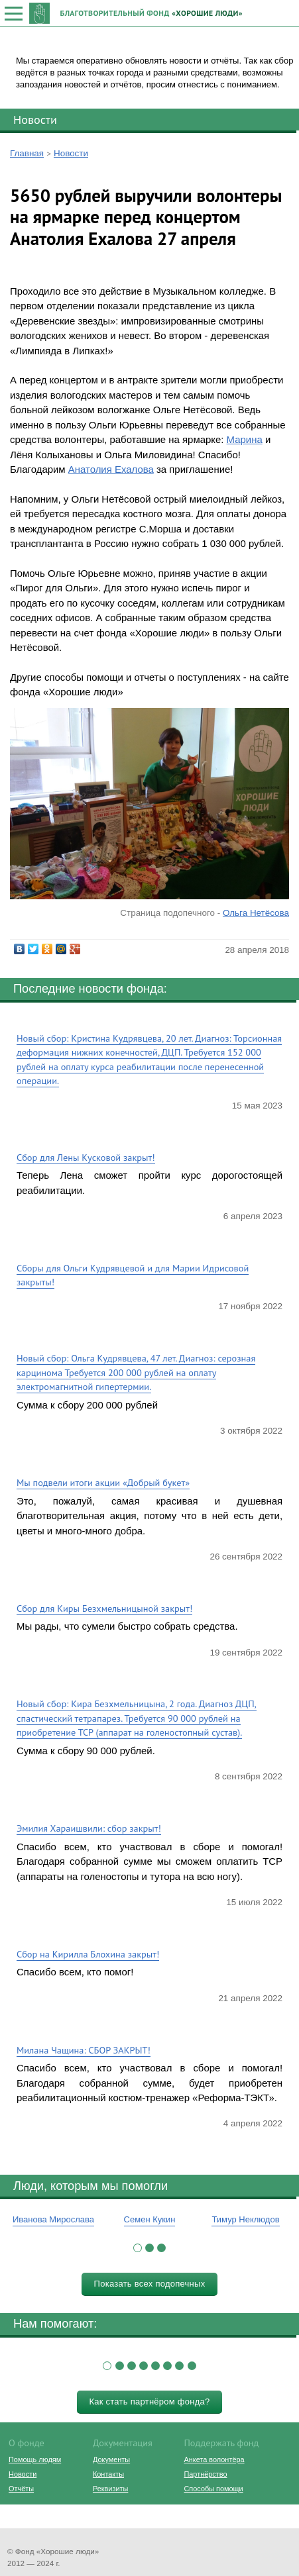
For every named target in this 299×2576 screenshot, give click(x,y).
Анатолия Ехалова (111, 469)
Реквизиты (110, 2489)
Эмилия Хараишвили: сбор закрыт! (89, 1828)
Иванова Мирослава (53, 2219)
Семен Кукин (150, 2219)
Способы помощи (213, 2489)
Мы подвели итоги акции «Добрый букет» (103, 1482)
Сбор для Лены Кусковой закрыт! (86, 1157)
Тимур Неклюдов (245, 2219)
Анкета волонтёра (214, 2459)
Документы (111, 2459)
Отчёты (21, 2489)
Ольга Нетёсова (256, 913)
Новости (35, 119)
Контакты (108, 2474)
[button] (137, 2248)
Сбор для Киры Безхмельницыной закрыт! (104, 1608)
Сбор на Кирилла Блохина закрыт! (88, 1954)
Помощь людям (35, 2459)
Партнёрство (205, 2474)
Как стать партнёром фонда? (149, 2401)
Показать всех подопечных (150, 2284)
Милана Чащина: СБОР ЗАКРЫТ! (83, 2050)
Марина (245, 439)
